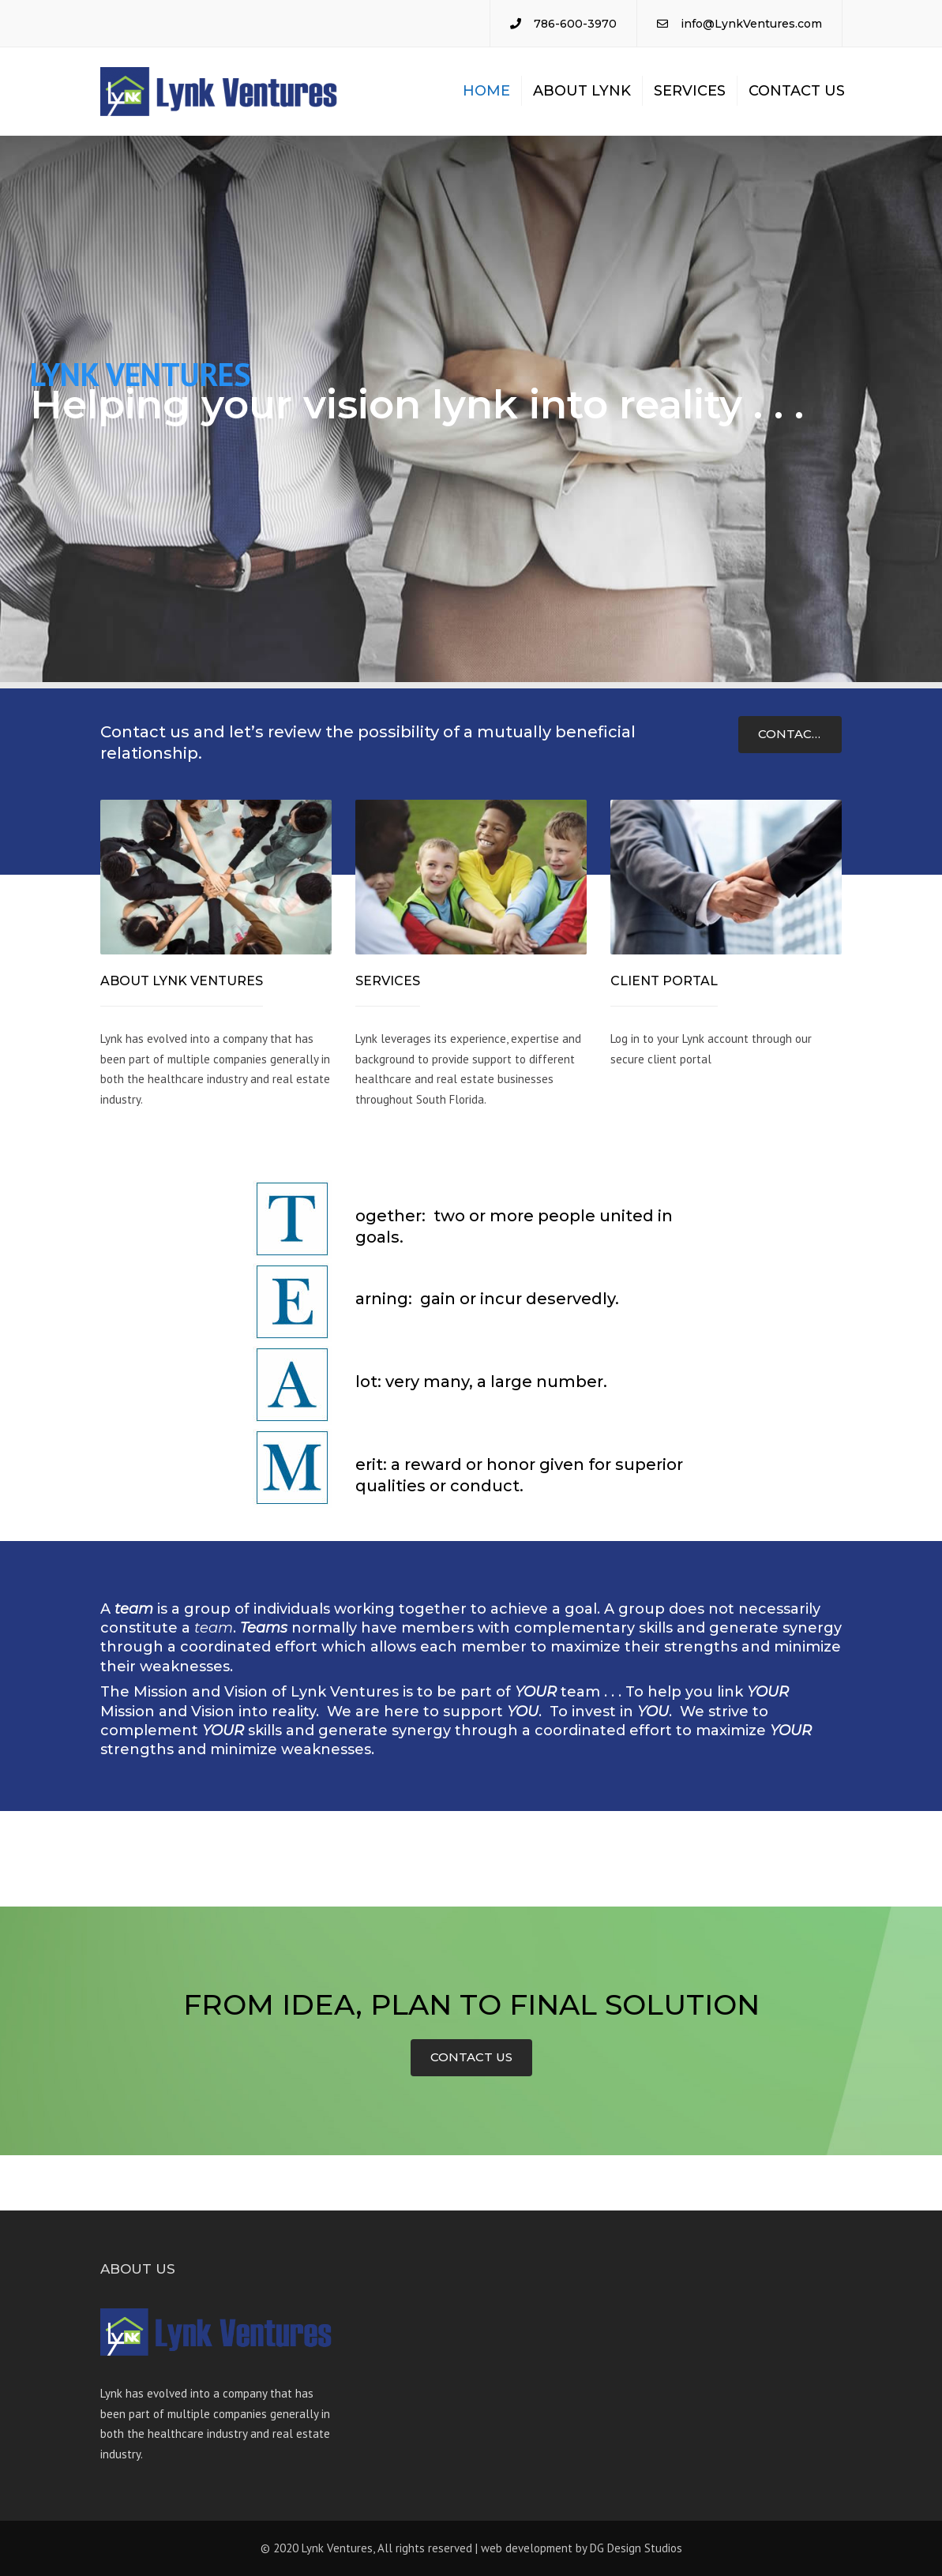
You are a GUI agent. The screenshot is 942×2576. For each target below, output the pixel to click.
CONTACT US (799, 733)
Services (690, 90)
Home (486, 90)
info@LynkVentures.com (751, 24)
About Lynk (582, 90)
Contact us (797, 90)
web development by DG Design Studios (581, 2547)
